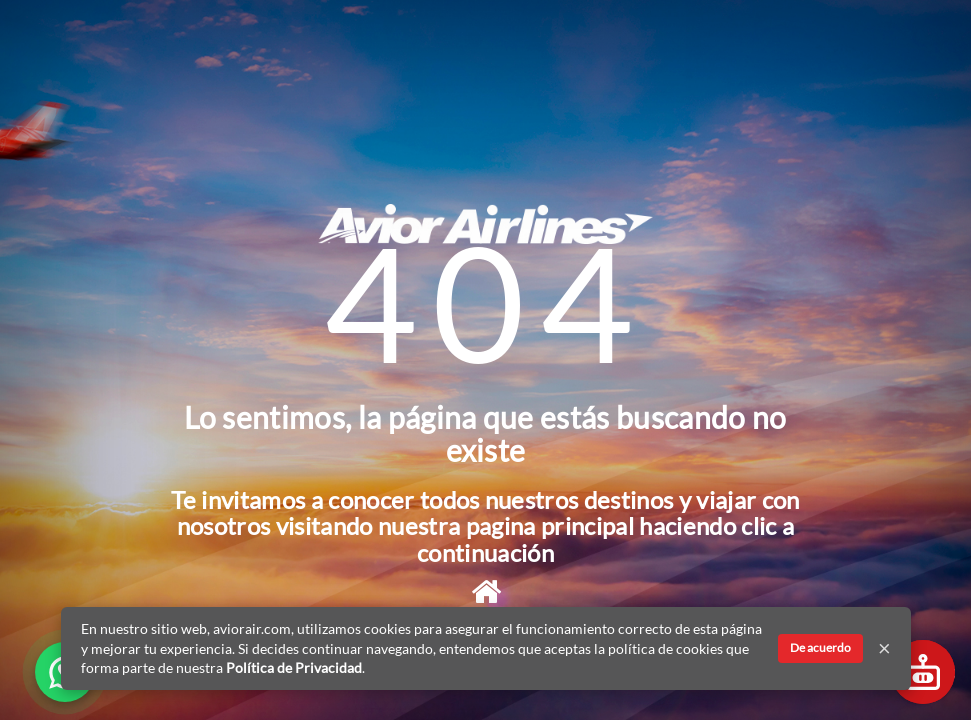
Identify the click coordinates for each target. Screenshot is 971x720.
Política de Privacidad (294, 667)
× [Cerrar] (884, 647)
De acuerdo (820, 647)
